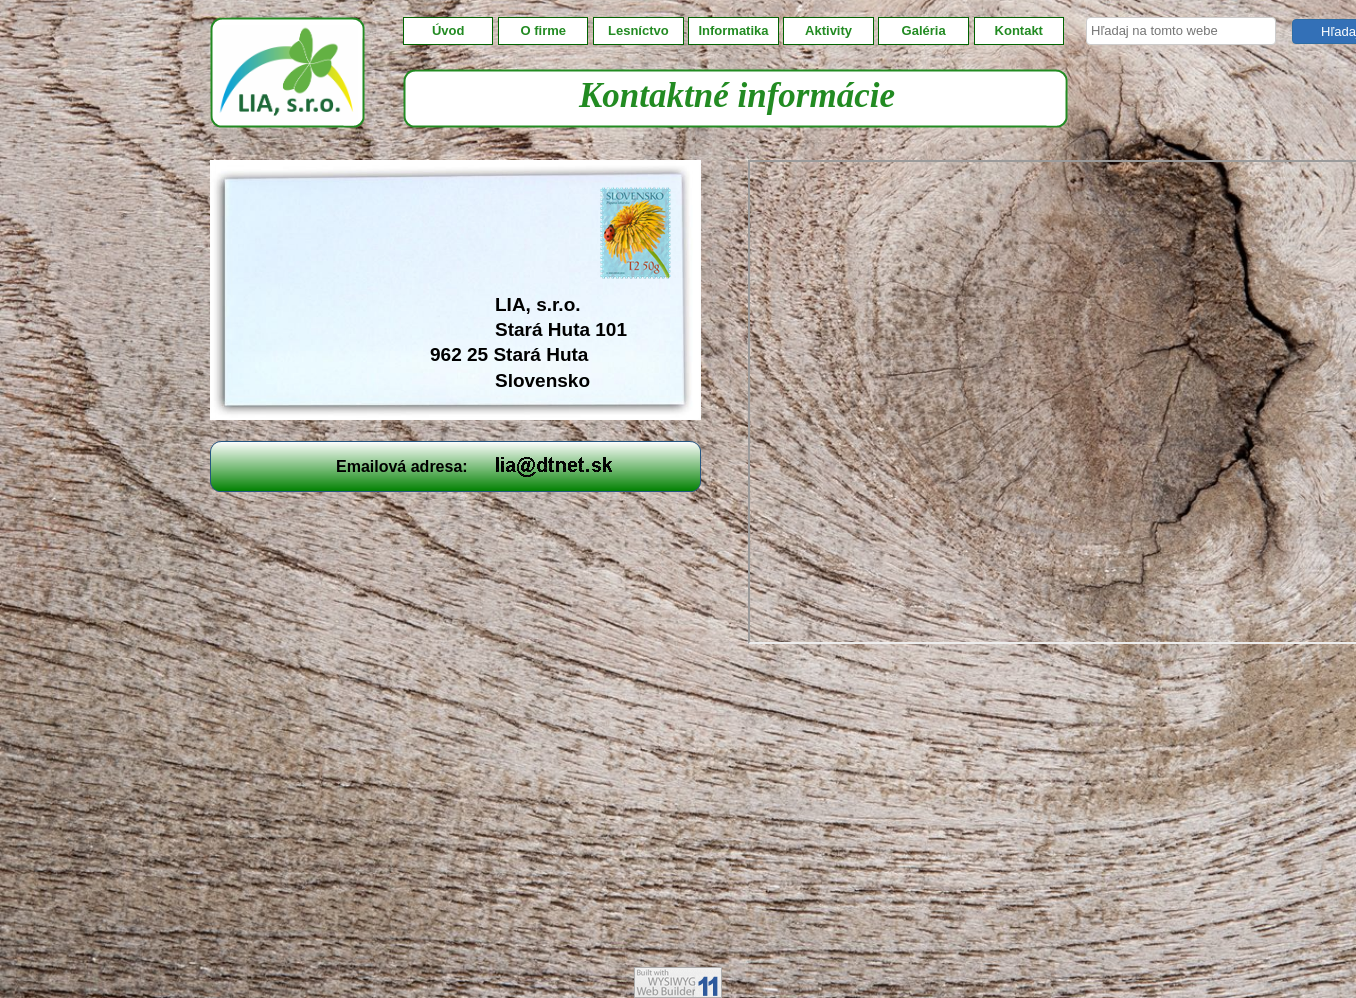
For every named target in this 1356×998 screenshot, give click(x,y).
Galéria (924, 30)
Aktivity (828, 30)
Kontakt (1019, 30)
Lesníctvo (638, 30)
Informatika (733, 30)
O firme (544, 30)
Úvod (448, 30)
